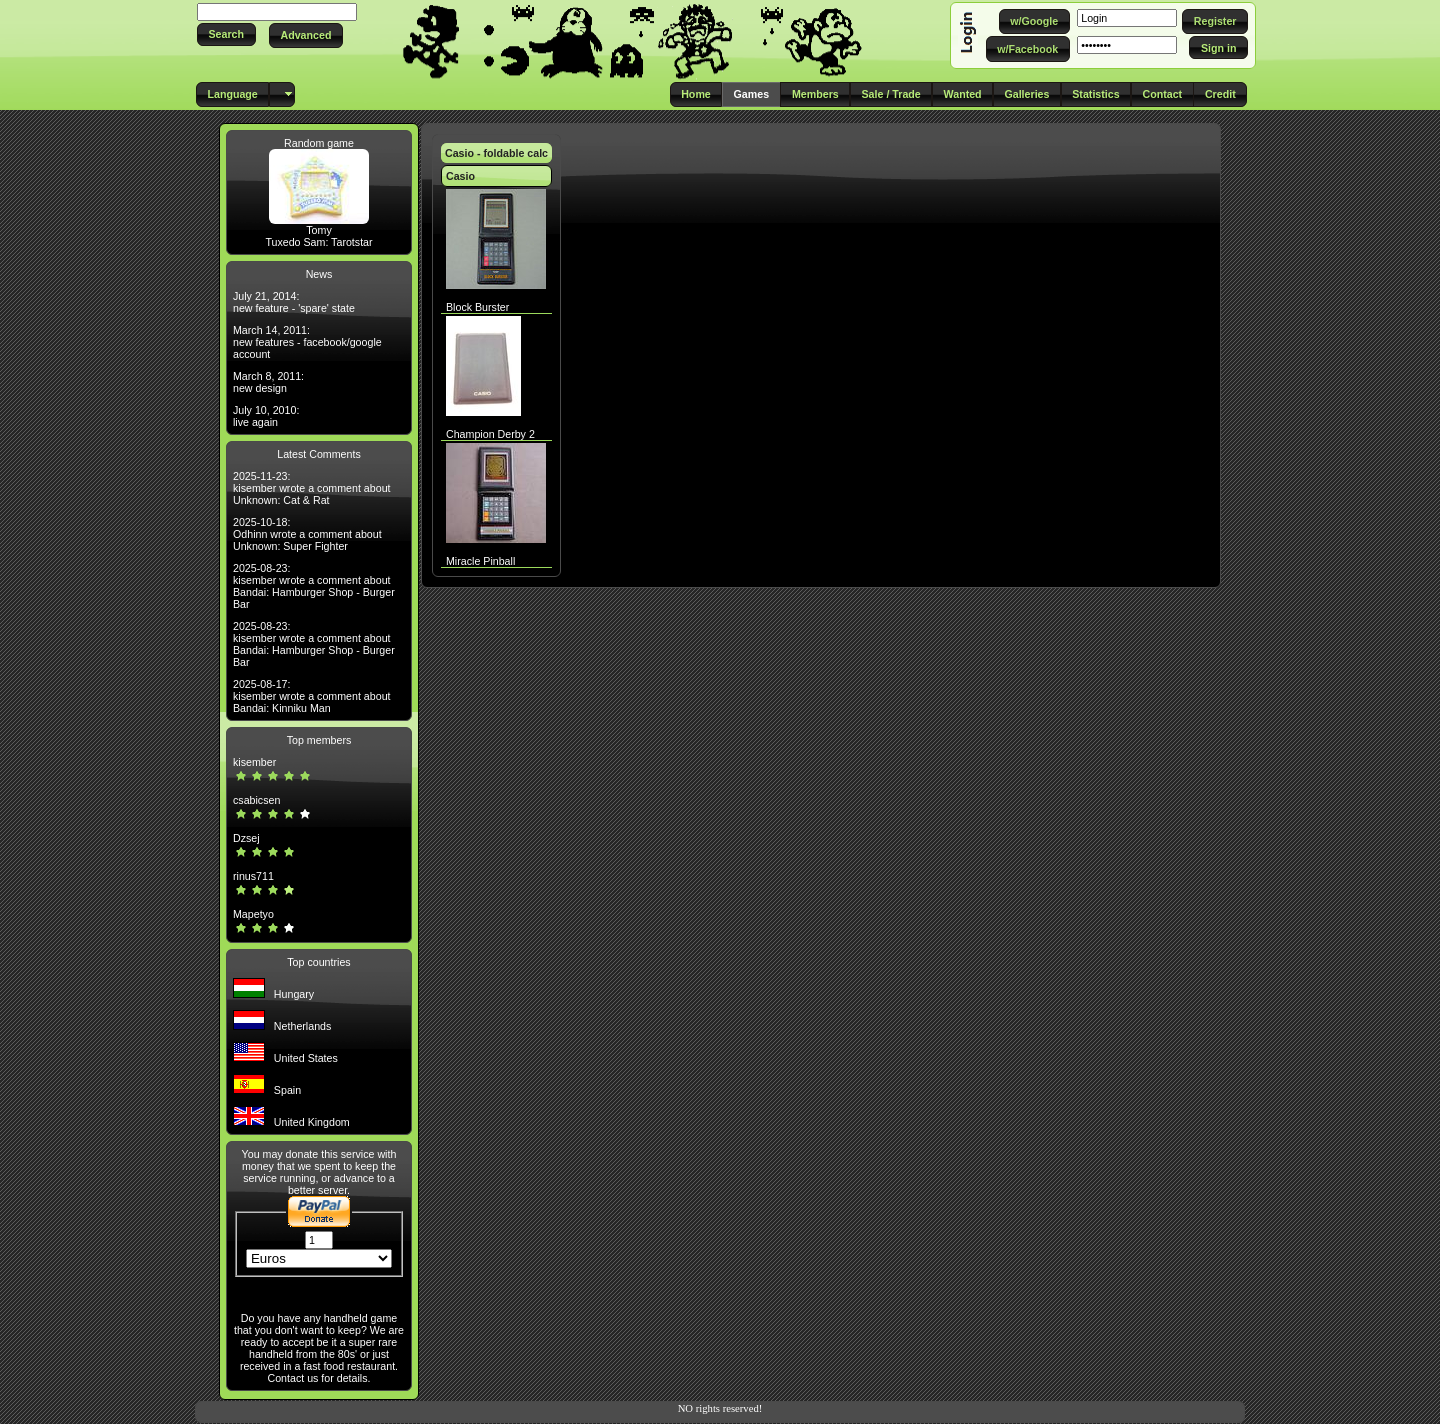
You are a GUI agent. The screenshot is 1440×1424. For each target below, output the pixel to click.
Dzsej (246, 838)
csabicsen (256, 800)
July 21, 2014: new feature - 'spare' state (294, 302)
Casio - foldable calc (496, 153)
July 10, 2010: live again (266, 416)
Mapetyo (253, 914)
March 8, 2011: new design (268, 382)
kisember (254, 762)
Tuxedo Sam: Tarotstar (318, 242)
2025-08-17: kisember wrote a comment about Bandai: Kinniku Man (312, 696)
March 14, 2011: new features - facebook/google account (307, 342)
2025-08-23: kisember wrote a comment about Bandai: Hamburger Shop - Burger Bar (314, 586)
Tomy (318, 230)
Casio (460, 176)
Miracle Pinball (480, 561)
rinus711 (253, 876)
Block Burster (477, 307)
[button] (226, 34)
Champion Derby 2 (490, 434)
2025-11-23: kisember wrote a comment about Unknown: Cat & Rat (312, 488)
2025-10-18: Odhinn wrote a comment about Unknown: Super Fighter (307, 534)
